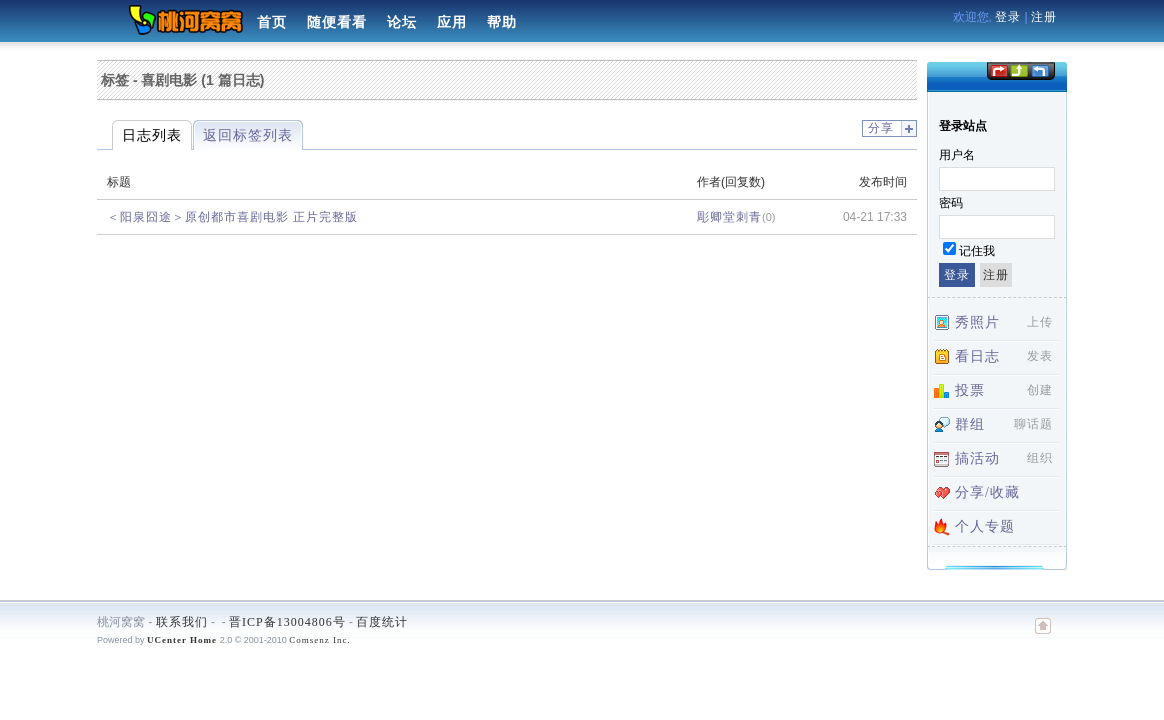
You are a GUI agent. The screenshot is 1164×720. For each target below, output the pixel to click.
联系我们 (182, 622)
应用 (452, 22)
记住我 (977, 251)
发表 (1040, 356)
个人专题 (985, 526)
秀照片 (977, 322)
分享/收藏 (987, 492)
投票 (970, 390)
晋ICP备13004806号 (287, 622)
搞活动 (977, 458)
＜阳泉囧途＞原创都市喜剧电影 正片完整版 (232, 217)
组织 (1040, 458)
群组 (970, 424)
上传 (1040, 322)
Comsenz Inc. (320, 640)
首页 (272, 22)
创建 (1040, 390)
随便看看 (337, 22)
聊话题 (1033, 424)
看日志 (977, 356)
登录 (1008, 17)
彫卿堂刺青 (729, 217)
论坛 (402, 22)
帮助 (502, 22)
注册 (1044, 17)
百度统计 (382, 622)
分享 (881, 128)
